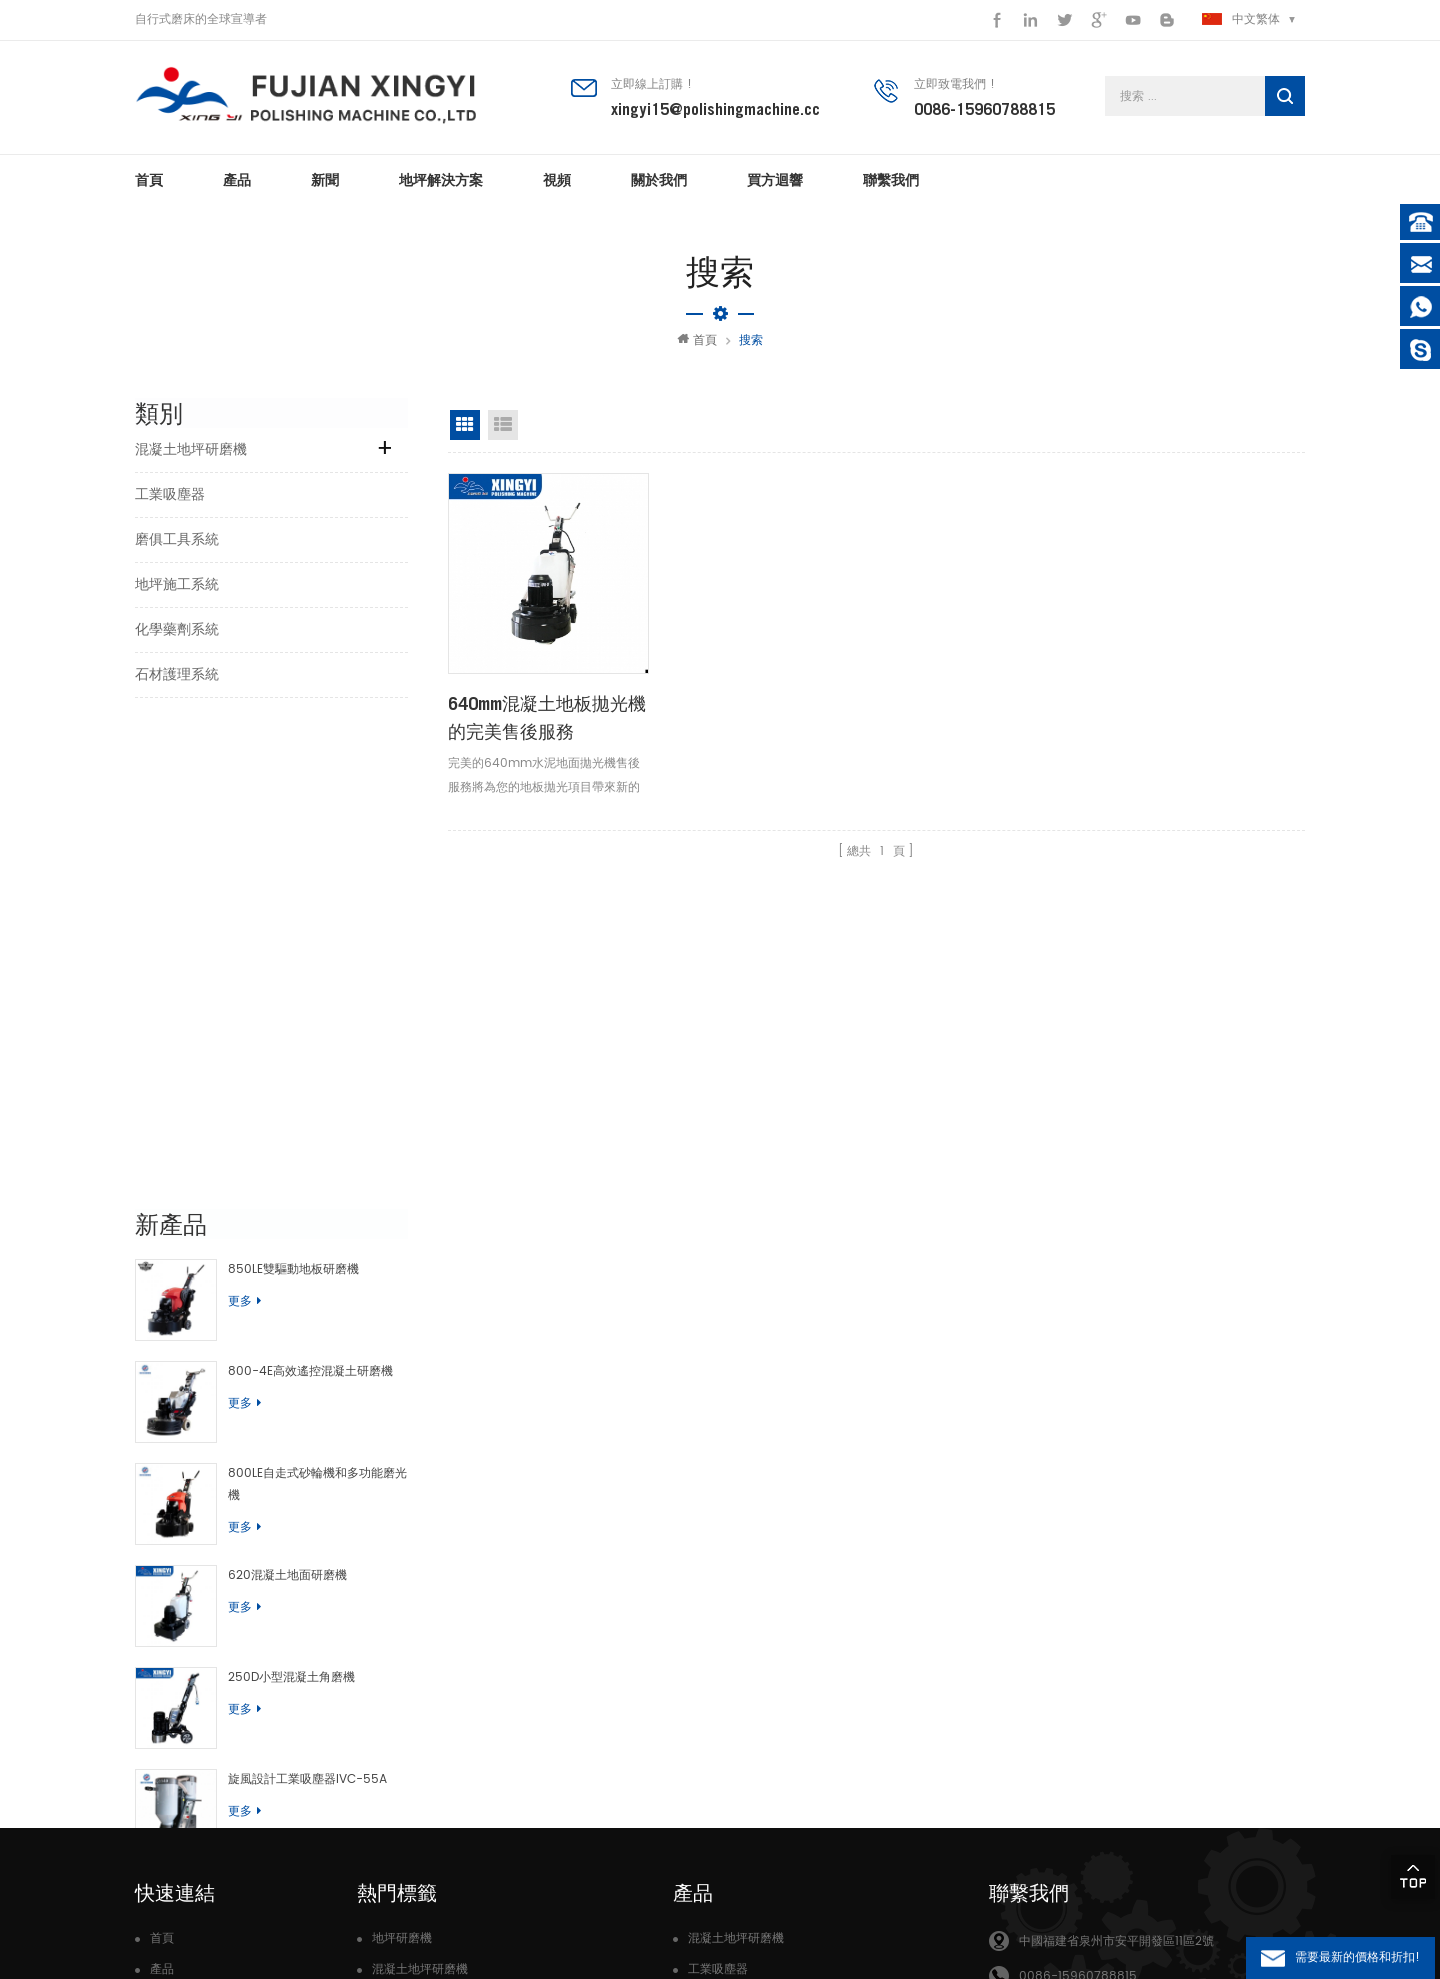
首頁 (149, 180)
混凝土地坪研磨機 (191, 449)
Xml (161, 1771)
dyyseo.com (514, 1928)
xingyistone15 (1059, 1691)
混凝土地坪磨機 (414, 1643)
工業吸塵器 (170, 494)
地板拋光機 (402, 1611)
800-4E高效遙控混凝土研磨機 (310, 889)
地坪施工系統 (177, 584)
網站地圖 (174, 1707)
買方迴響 (775, 180)
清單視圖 (503, 425)
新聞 (325, 180)
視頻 (557, 180)
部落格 (168, 1739)
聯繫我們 (891, 180)
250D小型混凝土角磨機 (291, 1195)
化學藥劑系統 (177, 629)
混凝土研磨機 (408, 1707)
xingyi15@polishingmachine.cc (715, 109)
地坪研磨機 (402, 1548)
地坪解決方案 (441, 180)
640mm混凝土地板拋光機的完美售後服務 (547, 715)
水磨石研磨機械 (414, 1803)
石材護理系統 (177, 674)
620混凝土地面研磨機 (287, 1093)
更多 (244, 820)
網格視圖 (465, 425)
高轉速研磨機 (408, 1835)
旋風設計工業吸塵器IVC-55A (307, 1296)
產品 (237, 180)
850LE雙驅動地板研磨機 (293, 788)
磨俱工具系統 (177, 539)
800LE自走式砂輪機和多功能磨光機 (317, 1002)
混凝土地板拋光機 (420, 1771)
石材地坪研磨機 (414, 1675)
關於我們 (659, 180)
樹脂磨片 (396, 1739)
